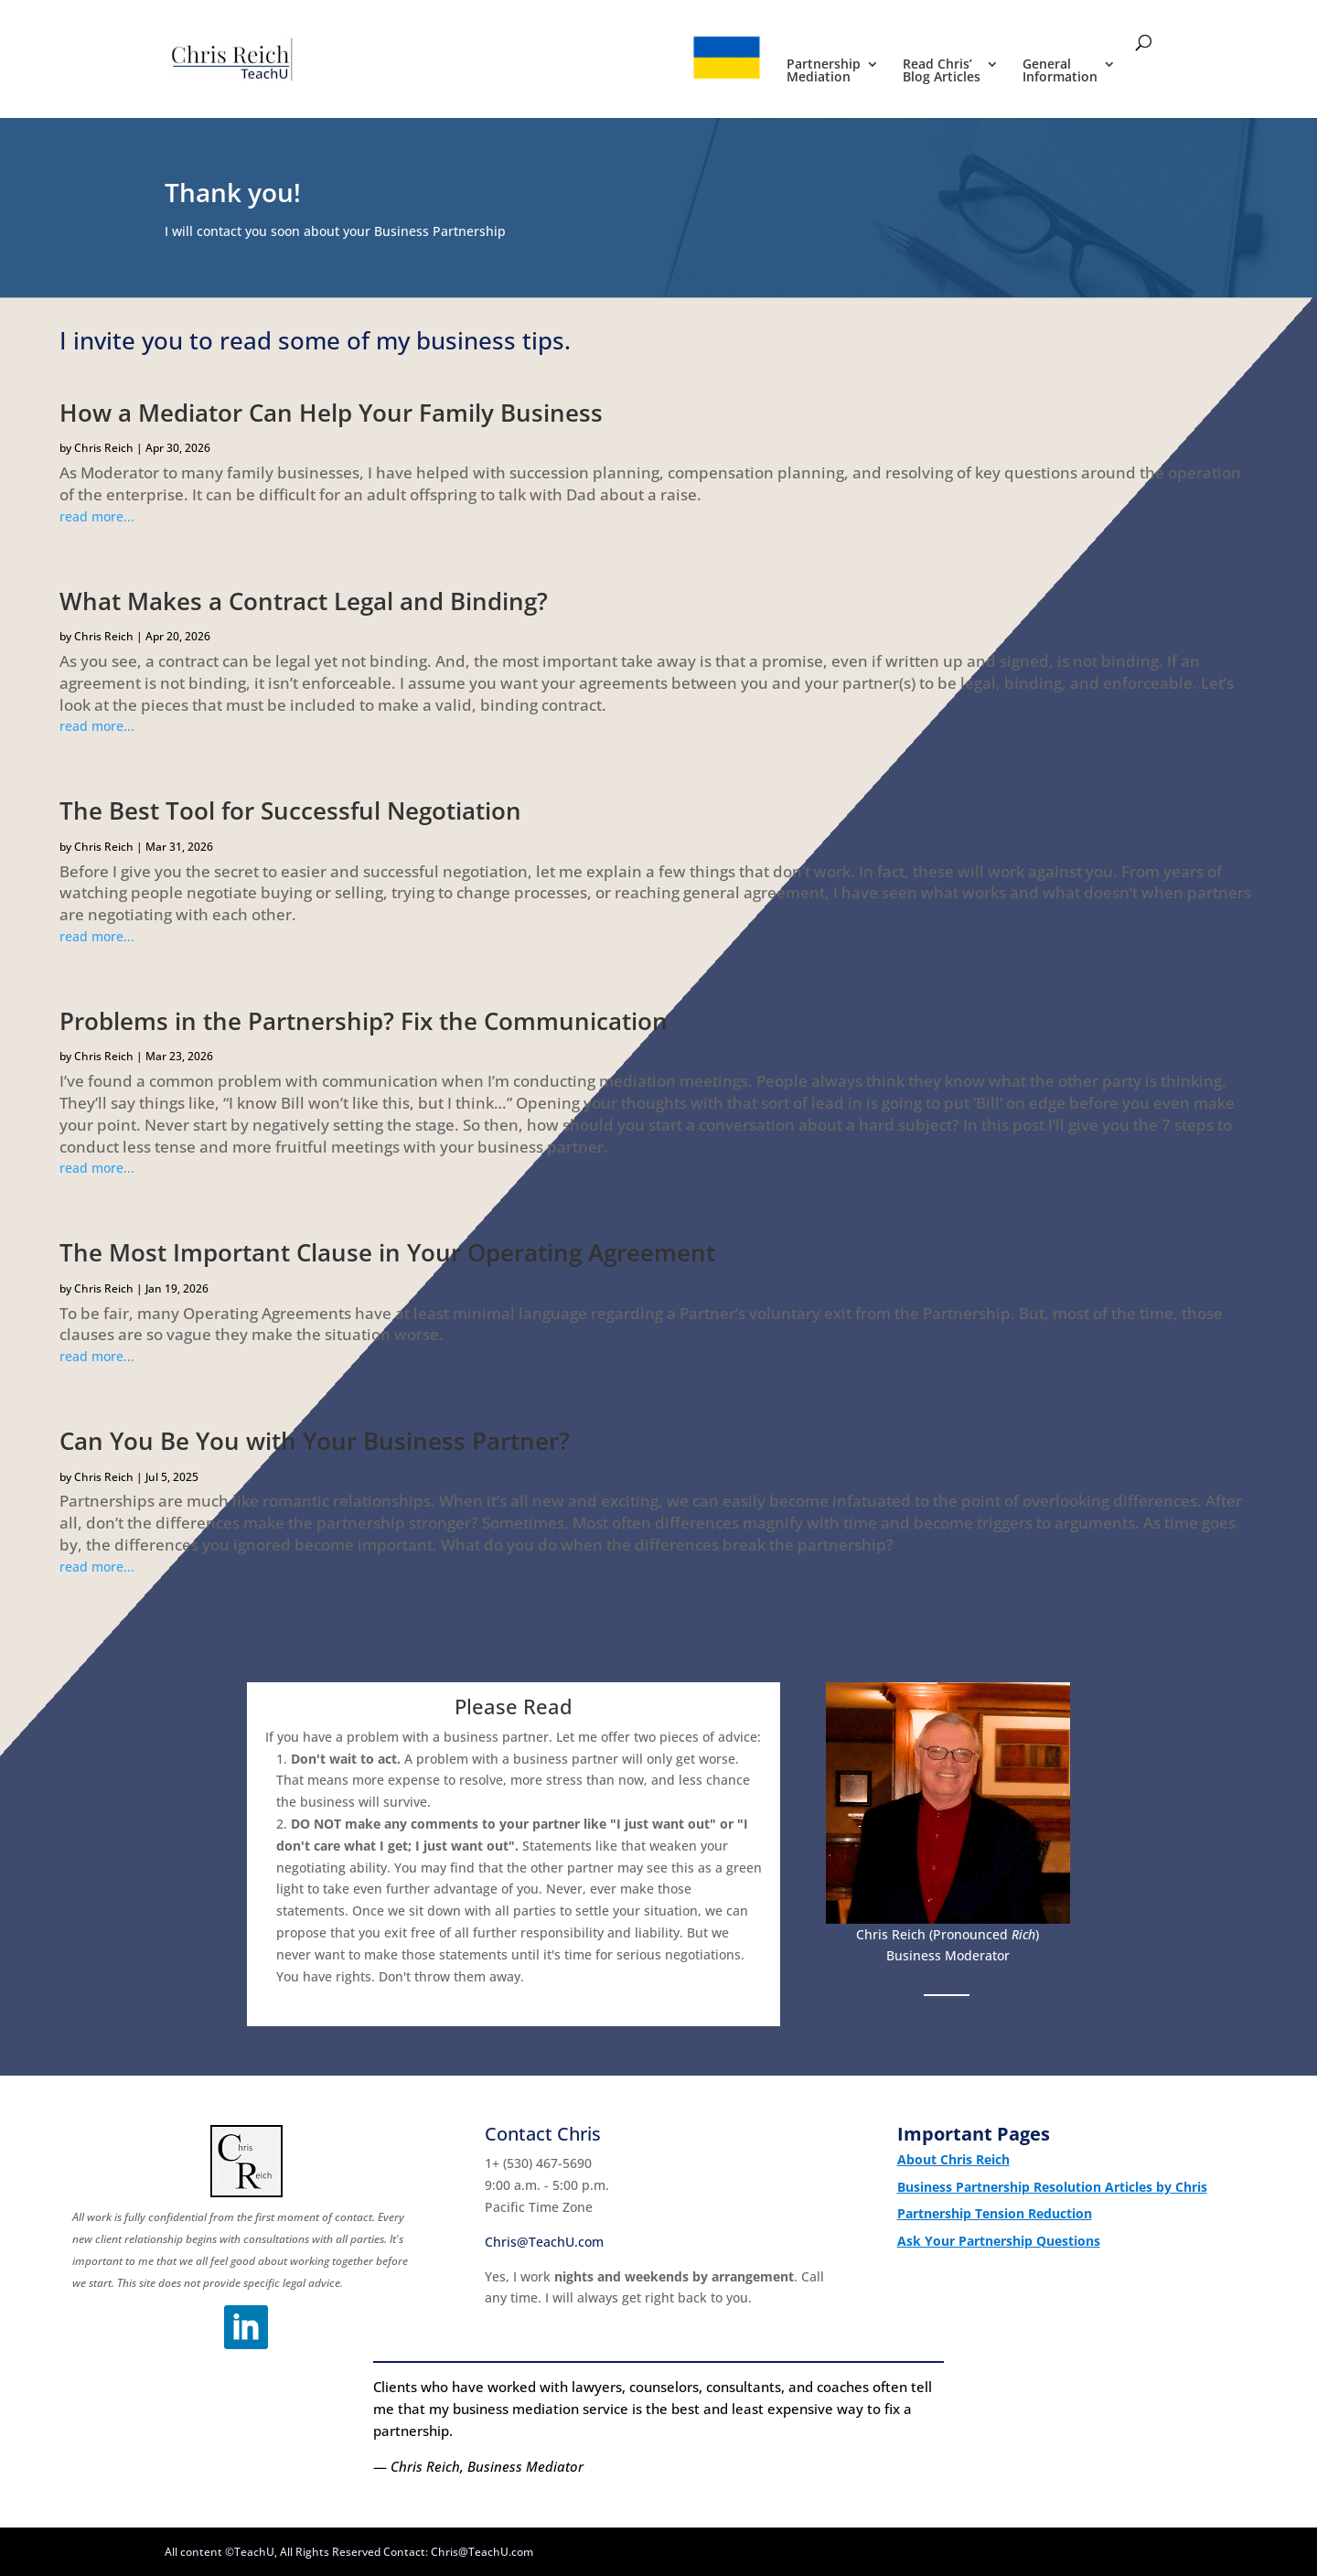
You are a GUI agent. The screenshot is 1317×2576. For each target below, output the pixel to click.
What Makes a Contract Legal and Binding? (303, 601)
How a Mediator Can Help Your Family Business (331, 412)
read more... (96, 516)
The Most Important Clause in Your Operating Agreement (387, 1252)
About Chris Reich (953, 2159)
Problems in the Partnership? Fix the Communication (363, 1020)
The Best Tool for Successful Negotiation (290, 810)
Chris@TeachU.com (544, 2241)
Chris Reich (104, 448)
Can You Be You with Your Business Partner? (314, 1440)
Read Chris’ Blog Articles (941, 71)
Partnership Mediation (824, 71)
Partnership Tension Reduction (994, 2213)
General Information (1060, 71)
